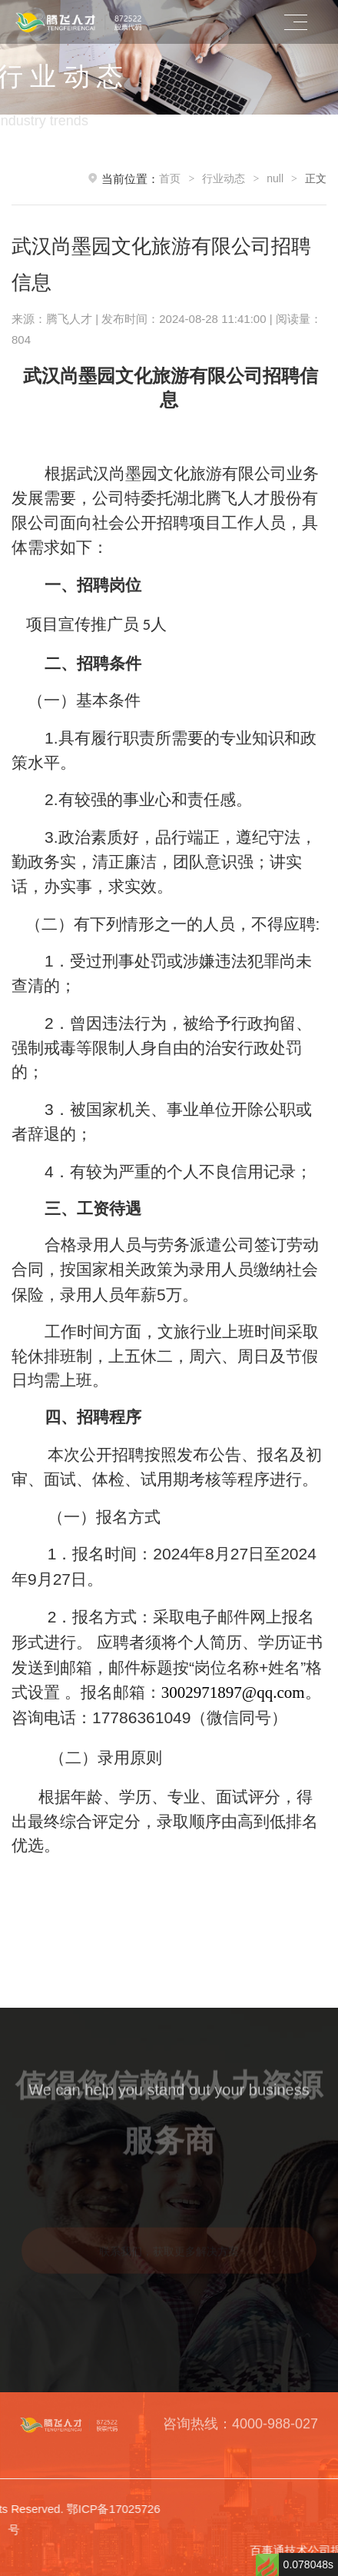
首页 (170, 178)
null (275, 178)
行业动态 (223, 178)
